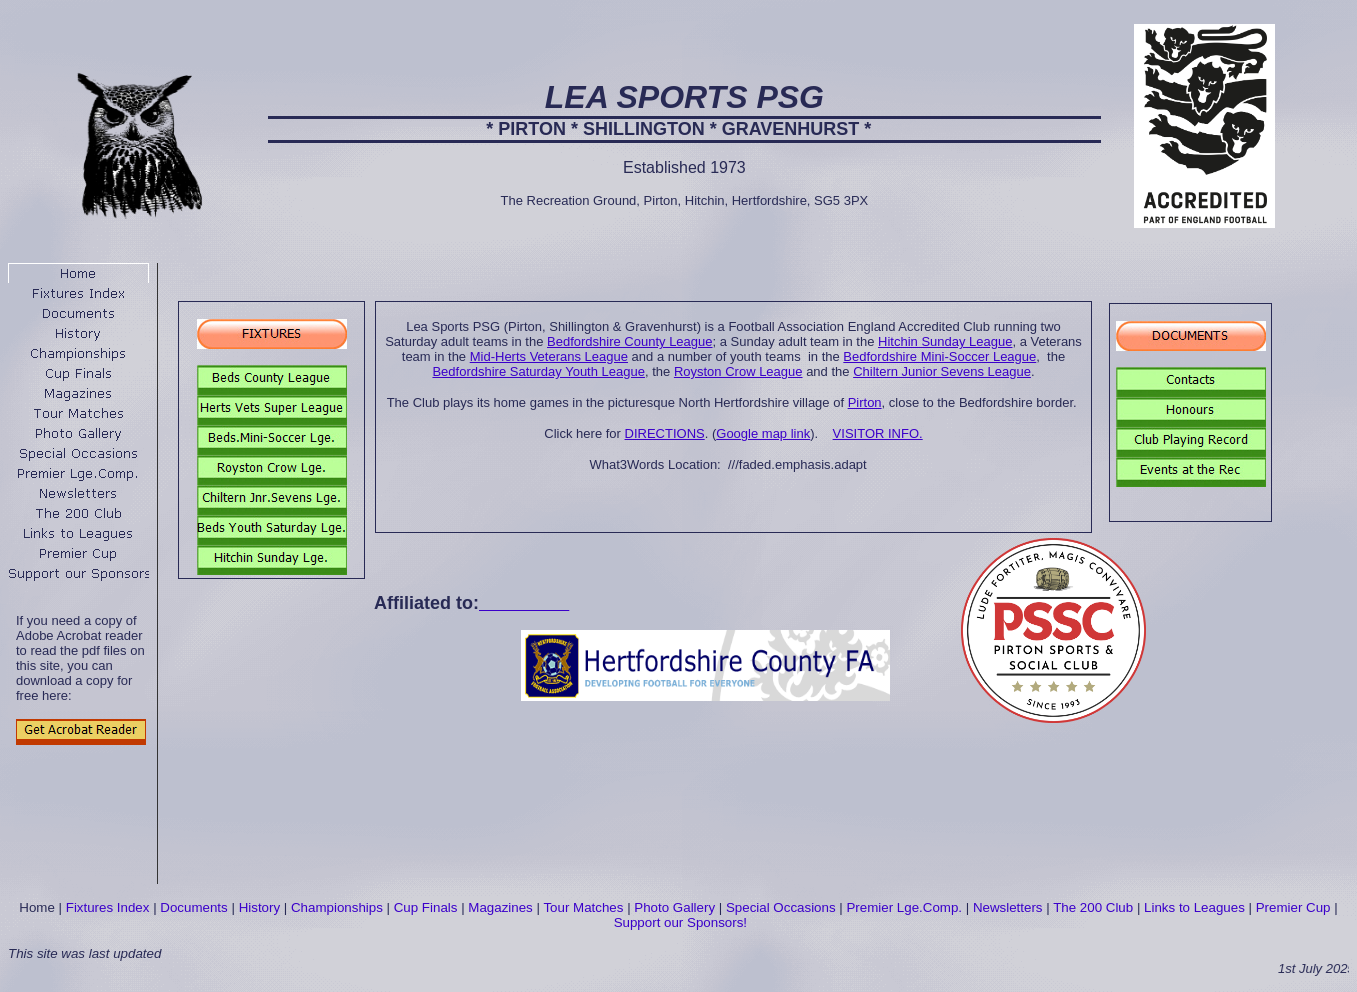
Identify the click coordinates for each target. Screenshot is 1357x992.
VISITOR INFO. (878, 433)
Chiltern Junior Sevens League (942, 371)
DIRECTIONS (665, 433)
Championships (337, 907)
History (259, 907)
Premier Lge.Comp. (904, 907)
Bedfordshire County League (630, 341)
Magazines (500, 907)
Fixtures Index (108, 907)
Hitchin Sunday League (945, 341)
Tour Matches (583, 907)
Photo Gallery (674, 907)
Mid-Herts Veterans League (549, 356)
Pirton (865, 402)
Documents (193, 907)
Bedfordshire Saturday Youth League (538, 371)
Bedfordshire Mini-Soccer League (939, 356)
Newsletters (1008, 907)
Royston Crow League (738, 371)
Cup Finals (426, 907)
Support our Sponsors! (680, 922)
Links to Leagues (1194, 907)
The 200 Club (1093, 907)
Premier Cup (1293, 907)
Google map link (763, 433)
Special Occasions (781, 907)
